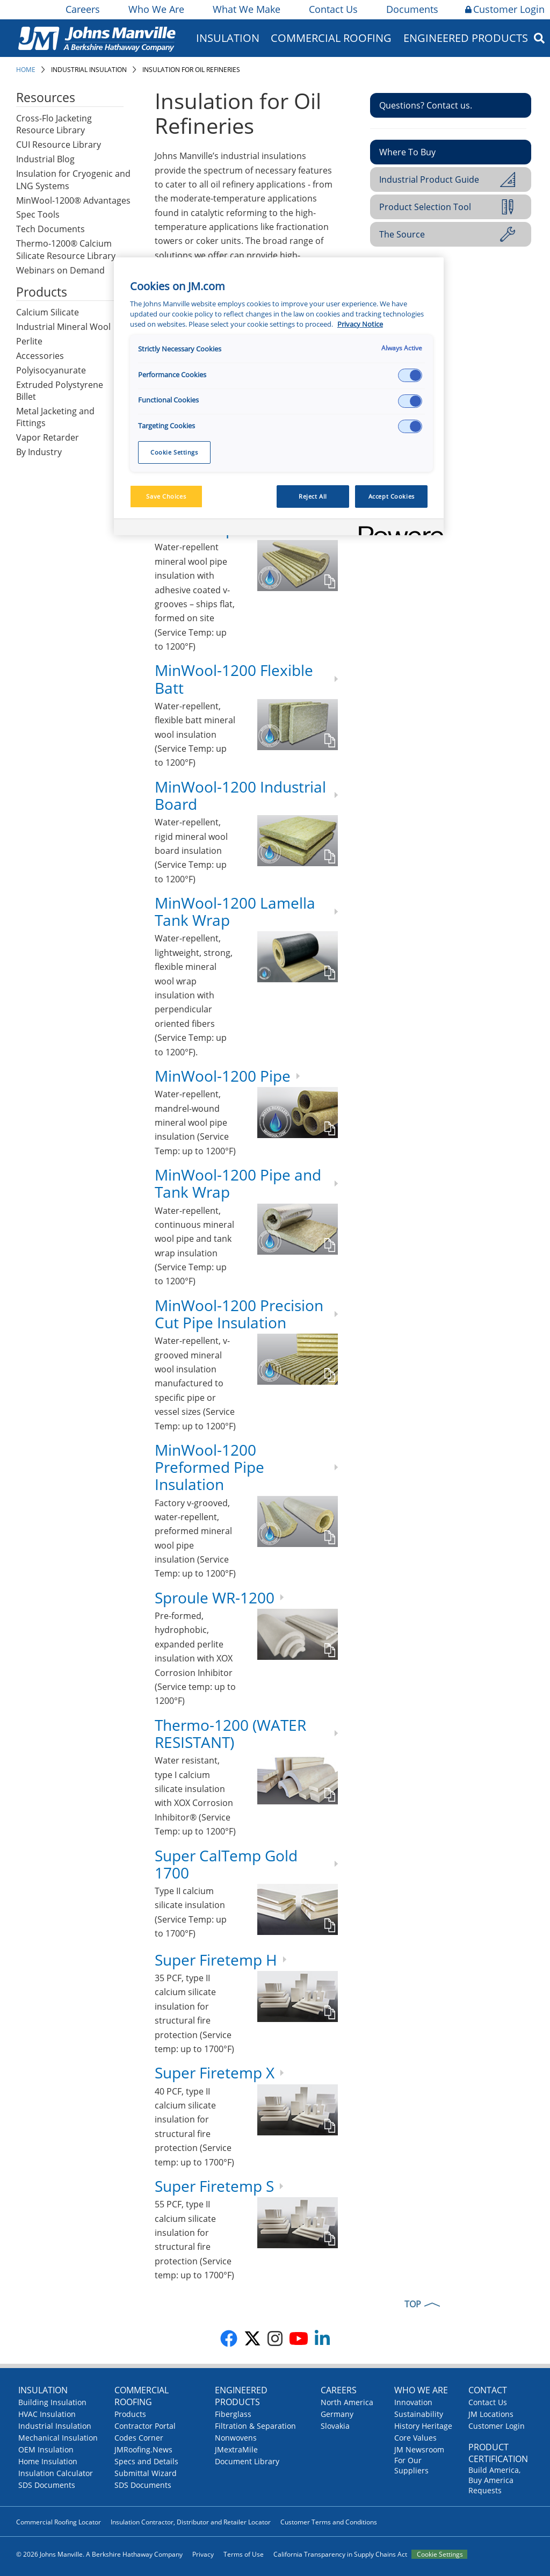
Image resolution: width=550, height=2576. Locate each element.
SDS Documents (46, 2485)
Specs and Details (146, 2461)
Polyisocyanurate (51, 370)
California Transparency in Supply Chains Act (340, 2554)
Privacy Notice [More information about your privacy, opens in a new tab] (360, 324)
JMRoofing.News (143, 2449)
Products (130, 2414)
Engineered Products (465, 38)
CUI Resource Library (58, 144)
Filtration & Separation (255, 2426)
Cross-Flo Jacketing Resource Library (54, 124)
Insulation (227, 38)
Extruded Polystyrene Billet (59, 390)
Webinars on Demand (60, 270)
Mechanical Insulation (58, 2438)
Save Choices (166, 496)
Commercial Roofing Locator (58, 2522)
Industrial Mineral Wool (63, 327)
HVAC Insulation (47, 2414)
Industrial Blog (45, 159)
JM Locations (490, 2414)
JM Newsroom (419, 2449)
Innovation (413, 2402)
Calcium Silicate (47, 312)
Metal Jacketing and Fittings (55, 417)
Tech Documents (50, 229)
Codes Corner (138, 2438)
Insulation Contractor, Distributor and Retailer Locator (191, 2522)
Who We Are (155, 9)
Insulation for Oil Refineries (191, 69)
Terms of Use (243, 2554)
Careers (82, 9)
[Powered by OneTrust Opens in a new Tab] (397, 528)
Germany (337, 2414)
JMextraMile (236, 2449)
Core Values (415, 2438)
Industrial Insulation (89, 69)
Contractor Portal (145, 2426)
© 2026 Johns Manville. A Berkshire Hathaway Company (99, 2554)
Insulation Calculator (55, 2473)
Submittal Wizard (145, 2473)
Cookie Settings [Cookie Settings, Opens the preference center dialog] (174, 452)
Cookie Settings (440, 2554)
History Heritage (423, 2426)
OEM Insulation (46, 2449)
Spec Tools (38, 214)
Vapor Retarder (47, 437)
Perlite (29, 341)
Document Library (247, 2461)
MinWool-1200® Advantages (73, 200)
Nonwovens (236, 2438)
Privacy (203, 2554)
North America (347, 2402)
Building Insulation (52, 2402)
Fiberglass (233, 2414)
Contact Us (332, 9)
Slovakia (335, 2426)
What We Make (245, 9)
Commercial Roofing (331, 38)
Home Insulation (47, 2461)
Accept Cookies (391, 496)
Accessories (40, 356)
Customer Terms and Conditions (328, 2522)
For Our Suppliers (411, 2465)
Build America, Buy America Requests (494, 2480)
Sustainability (418, 2414)
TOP (412, 2304)
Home (25, 69)
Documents (411, 9)
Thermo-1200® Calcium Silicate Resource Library (65, 250)
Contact (487, 2390)
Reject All (313, 496)
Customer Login (505, 9)
